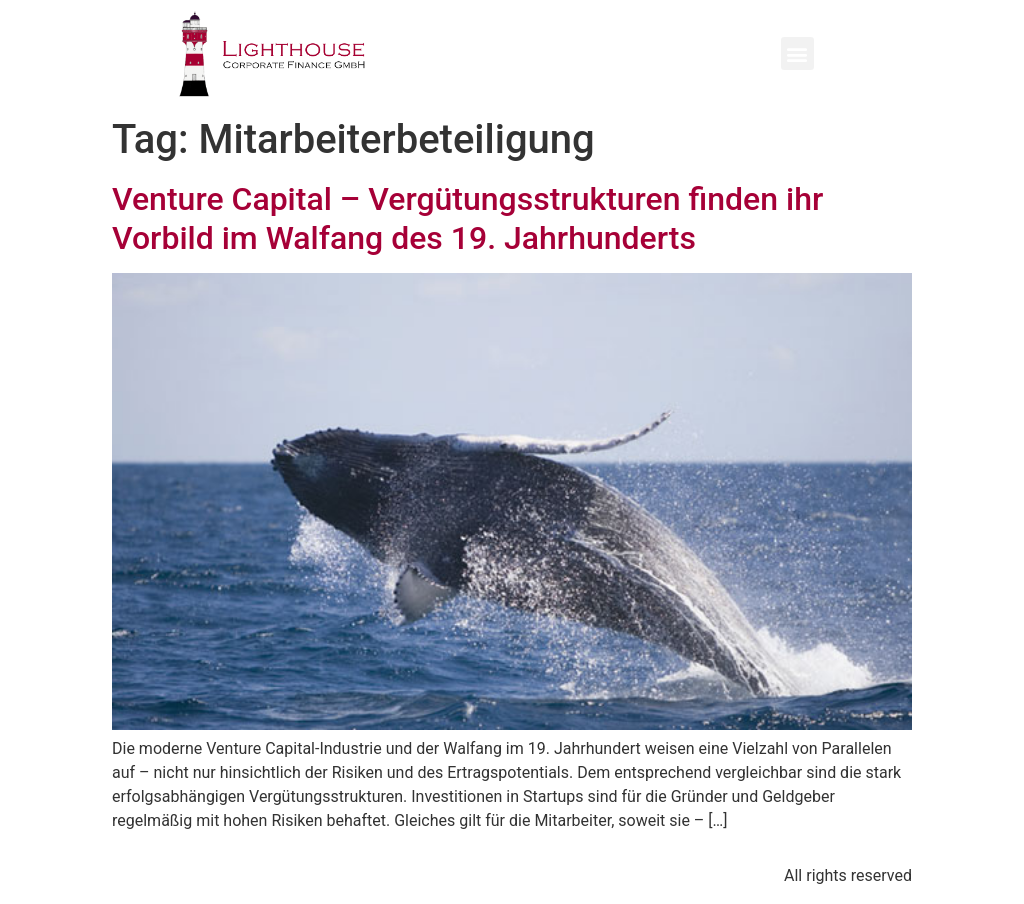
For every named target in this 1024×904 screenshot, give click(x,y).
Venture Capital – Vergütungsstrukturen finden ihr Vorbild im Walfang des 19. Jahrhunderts (467, 218)
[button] (797, 53)
